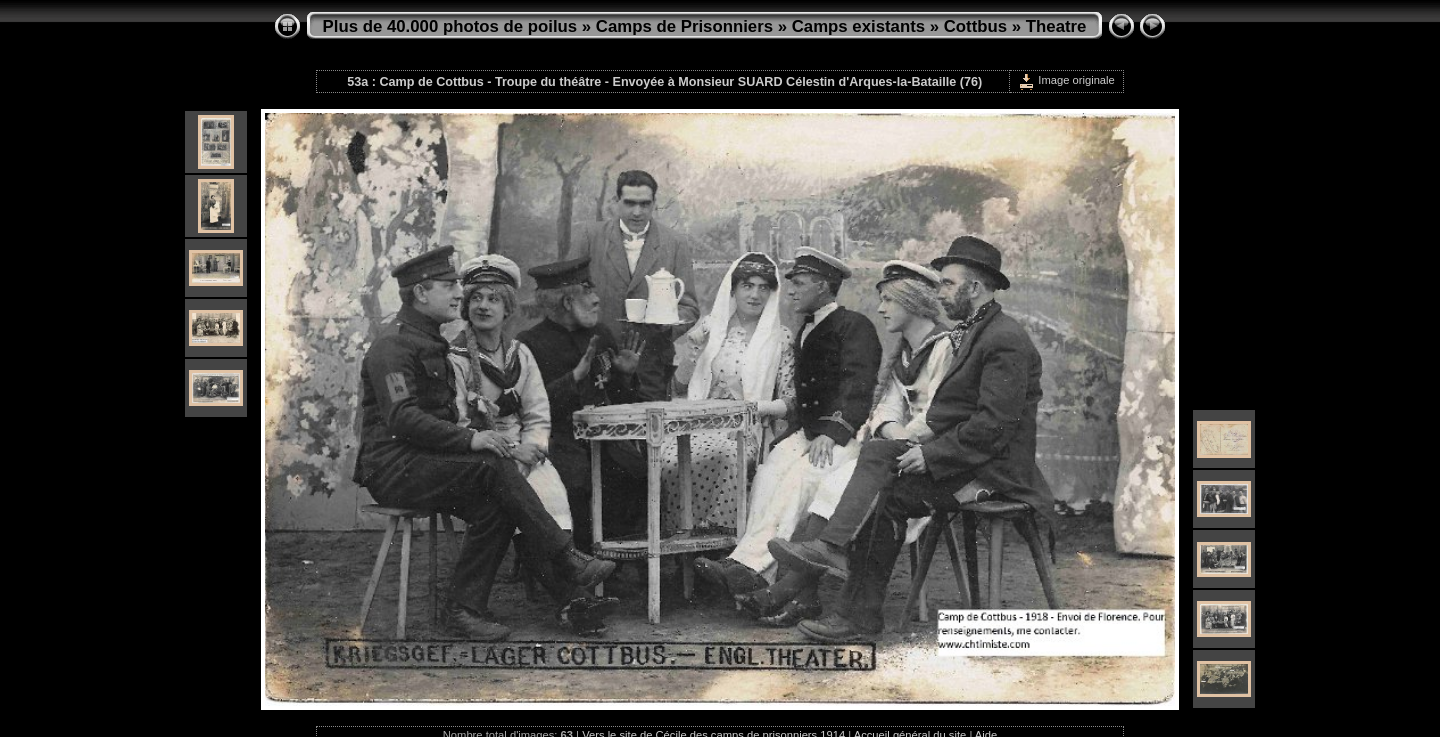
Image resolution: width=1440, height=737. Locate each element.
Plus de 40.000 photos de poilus (450, 26)
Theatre (1056, 26)
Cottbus (975, 26)
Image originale (1066, 80)
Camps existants (858, 26)
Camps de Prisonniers (684, 26)
